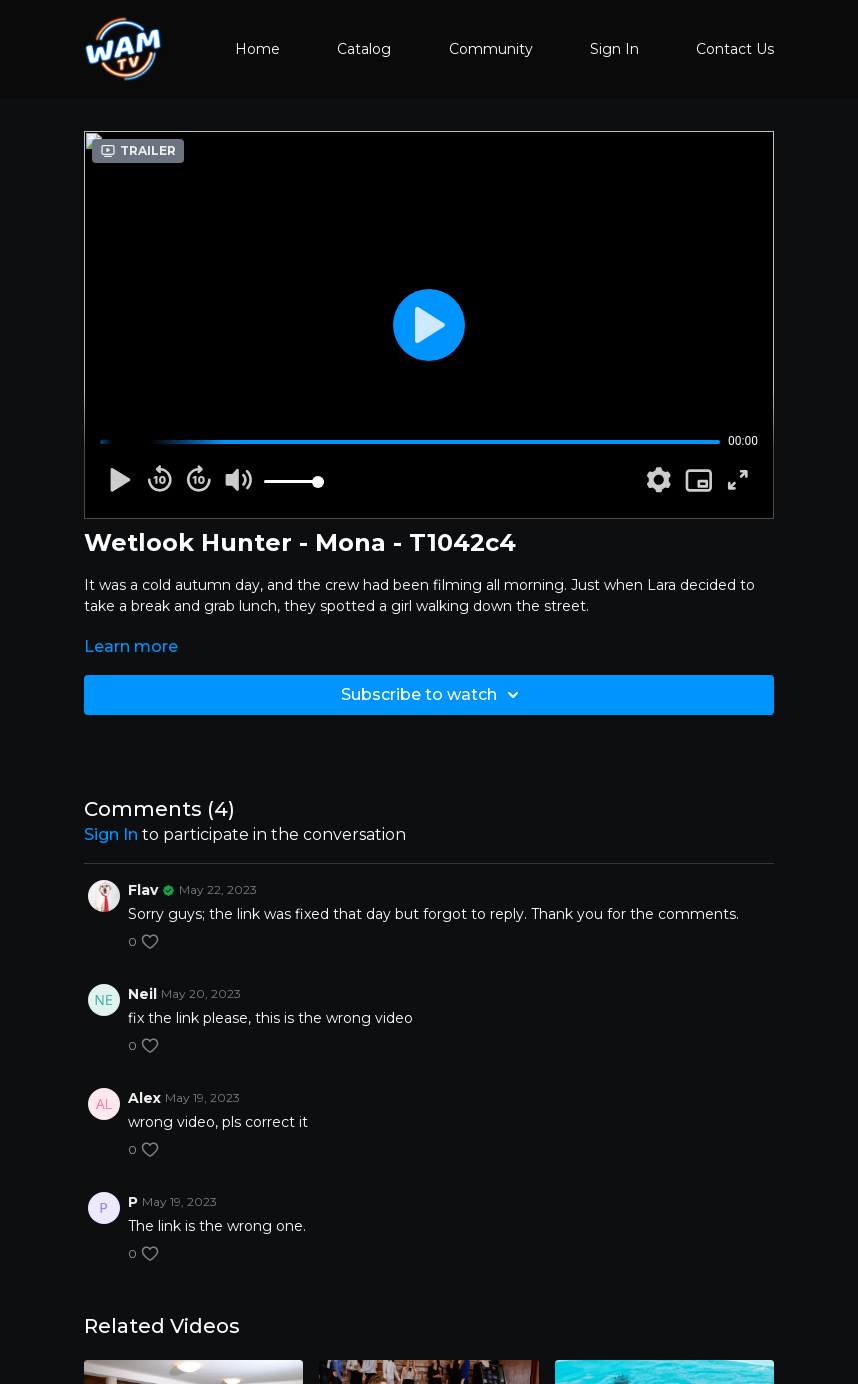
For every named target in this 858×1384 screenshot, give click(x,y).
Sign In (614, 49)
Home (257, 49)
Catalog (364, 49)
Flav (143, 890)
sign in (111, 834)
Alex (144, 1098)
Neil (142, 994)
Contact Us (735, 49)
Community (491, 49)
